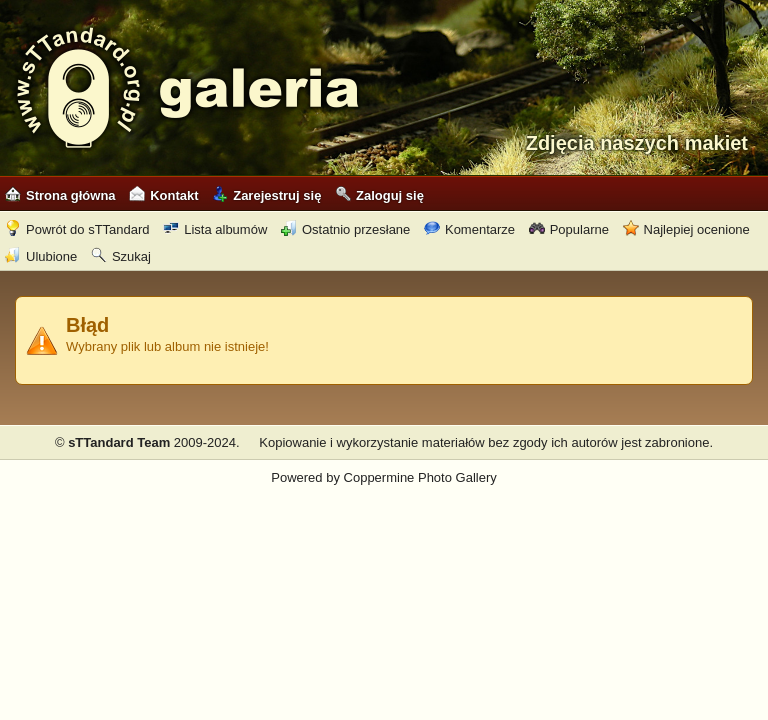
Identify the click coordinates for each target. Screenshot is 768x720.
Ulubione (41, 256)
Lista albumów (215, 229)
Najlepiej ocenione (686, 229)
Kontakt (163, 195)
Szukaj (121, 256)
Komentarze (469, 229)
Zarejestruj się (266, 195)
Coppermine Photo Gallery (420, 477)
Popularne (569, 229)
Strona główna (60, 195)
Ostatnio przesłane (345, 229)
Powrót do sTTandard (77, 229)
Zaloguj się (379, 195)
